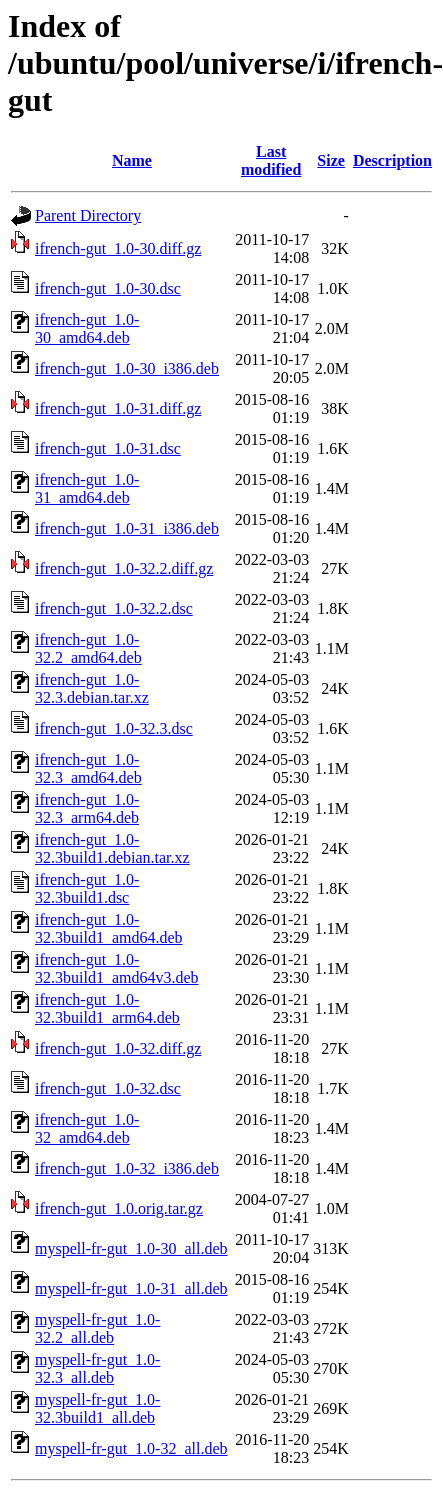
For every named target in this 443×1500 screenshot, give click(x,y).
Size (331, 160)
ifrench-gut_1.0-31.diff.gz (118, 408)
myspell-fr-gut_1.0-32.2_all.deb (97, 1328)
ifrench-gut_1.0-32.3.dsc (114, 728)
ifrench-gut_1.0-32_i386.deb (127, 1168)
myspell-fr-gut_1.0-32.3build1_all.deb (97, 1408)
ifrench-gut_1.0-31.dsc (108, 448)
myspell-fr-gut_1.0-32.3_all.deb (97, 1368)
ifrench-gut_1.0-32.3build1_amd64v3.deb (117, 968)
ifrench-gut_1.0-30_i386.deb (127, 368)
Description (392, 160)
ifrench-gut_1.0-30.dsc (108, 288)
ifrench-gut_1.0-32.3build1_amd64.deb (109, 928)
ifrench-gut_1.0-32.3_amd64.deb (88, 768)
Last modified (271, 160)
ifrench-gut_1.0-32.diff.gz (118, 1048)
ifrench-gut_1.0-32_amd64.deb (87, 1128)
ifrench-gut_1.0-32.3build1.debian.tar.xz (112, 848)
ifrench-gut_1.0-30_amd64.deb (87, 328)
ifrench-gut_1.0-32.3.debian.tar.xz (92, 688)
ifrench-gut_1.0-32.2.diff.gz (124, 568)
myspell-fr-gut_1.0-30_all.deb (131, 1248)
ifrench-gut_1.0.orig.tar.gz (119, 1208)
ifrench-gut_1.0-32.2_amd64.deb (88, 648)
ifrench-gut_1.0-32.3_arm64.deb (87, 808)
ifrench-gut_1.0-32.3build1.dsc (87, 888)
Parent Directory (88, 215)
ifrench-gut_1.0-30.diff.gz (118, 248)
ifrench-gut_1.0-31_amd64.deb (87, 488)
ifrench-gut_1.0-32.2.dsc (114, 608)
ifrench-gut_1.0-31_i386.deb (127, 528)
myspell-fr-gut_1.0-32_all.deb (131, 1448)
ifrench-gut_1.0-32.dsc (108, 1088)
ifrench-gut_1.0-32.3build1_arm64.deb (107, 1008)
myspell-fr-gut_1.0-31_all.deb (131, 1288)
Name (132, 160)
